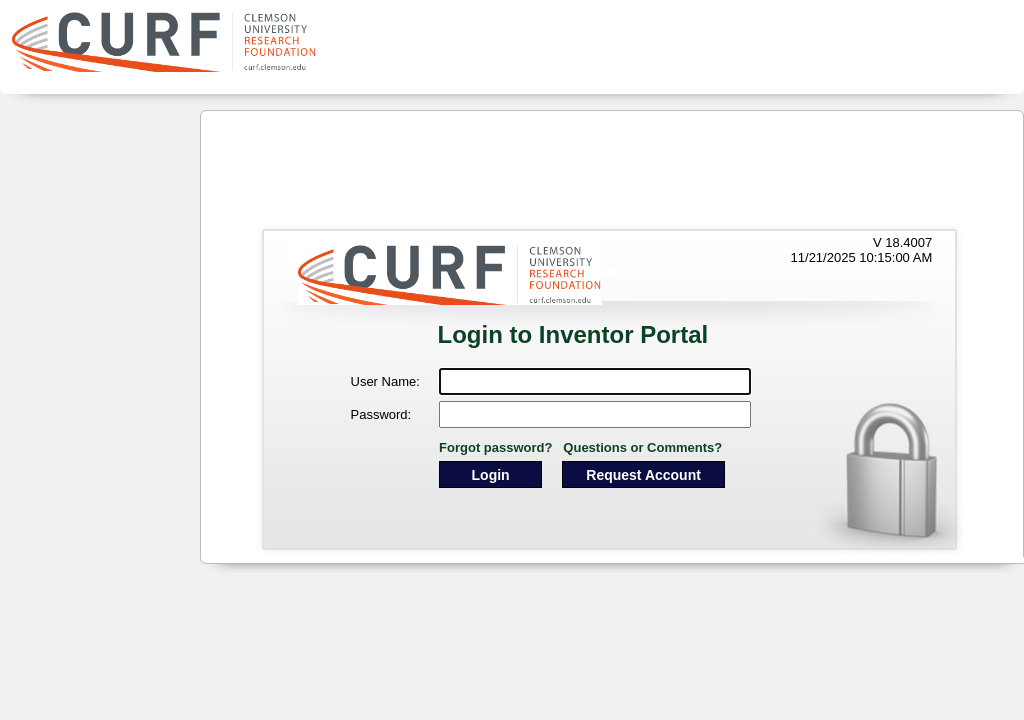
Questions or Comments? (642, 447)
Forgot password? (495, 447)
